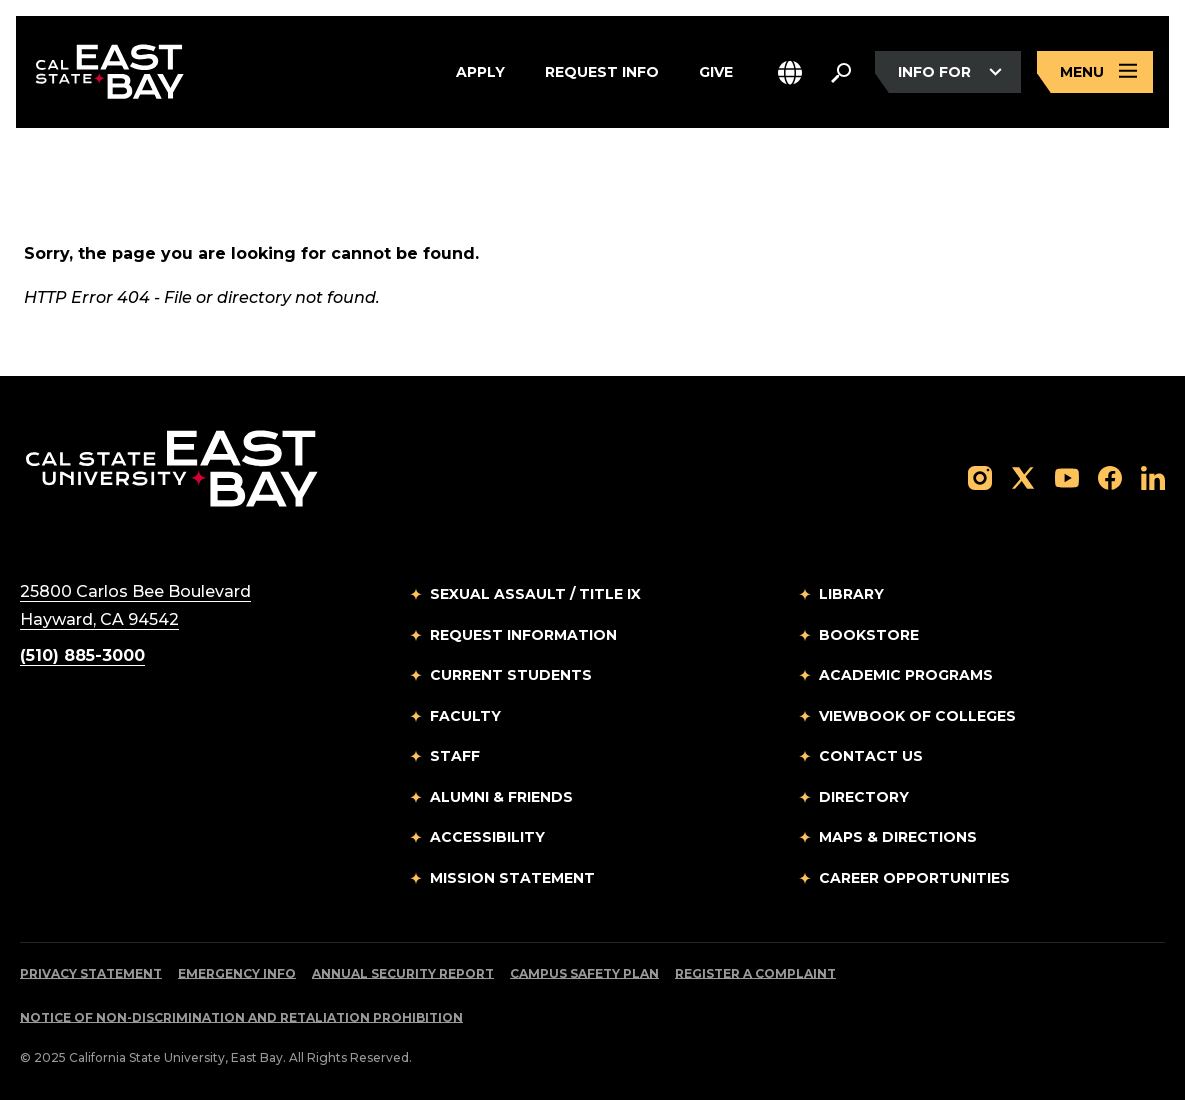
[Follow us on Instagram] (980, 476)
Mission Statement (512, 878)
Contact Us (871, 756)
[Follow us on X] (1023, 476)
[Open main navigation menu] (1095, 72)
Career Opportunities (914, 878)
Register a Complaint (755, 973)
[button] (790, 72)
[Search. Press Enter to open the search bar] (841, 72)
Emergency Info (237, 973)
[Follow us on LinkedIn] (1153, 476)
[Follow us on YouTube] (1067, 476)
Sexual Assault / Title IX (535, 594)
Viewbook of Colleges (917, 716)
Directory (864, 797)
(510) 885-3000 (82, 655)
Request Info (602, 72)
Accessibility (487, 837)
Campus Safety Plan (584, 973)
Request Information (523, 635)
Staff (455, 756)
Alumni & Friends (501, 797)
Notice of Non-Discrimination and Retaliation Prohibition (241, 1017)
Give (716, 72)
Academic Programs (906, 675)
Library (851, 594)
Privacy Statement (91, 973)
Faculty (465, 716)
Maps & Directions (898, 837)
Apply (480, 72)
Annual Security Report (403, 973)
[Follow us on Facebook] (1110, 476)
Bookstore (869, 635)
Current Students (511, 675)
